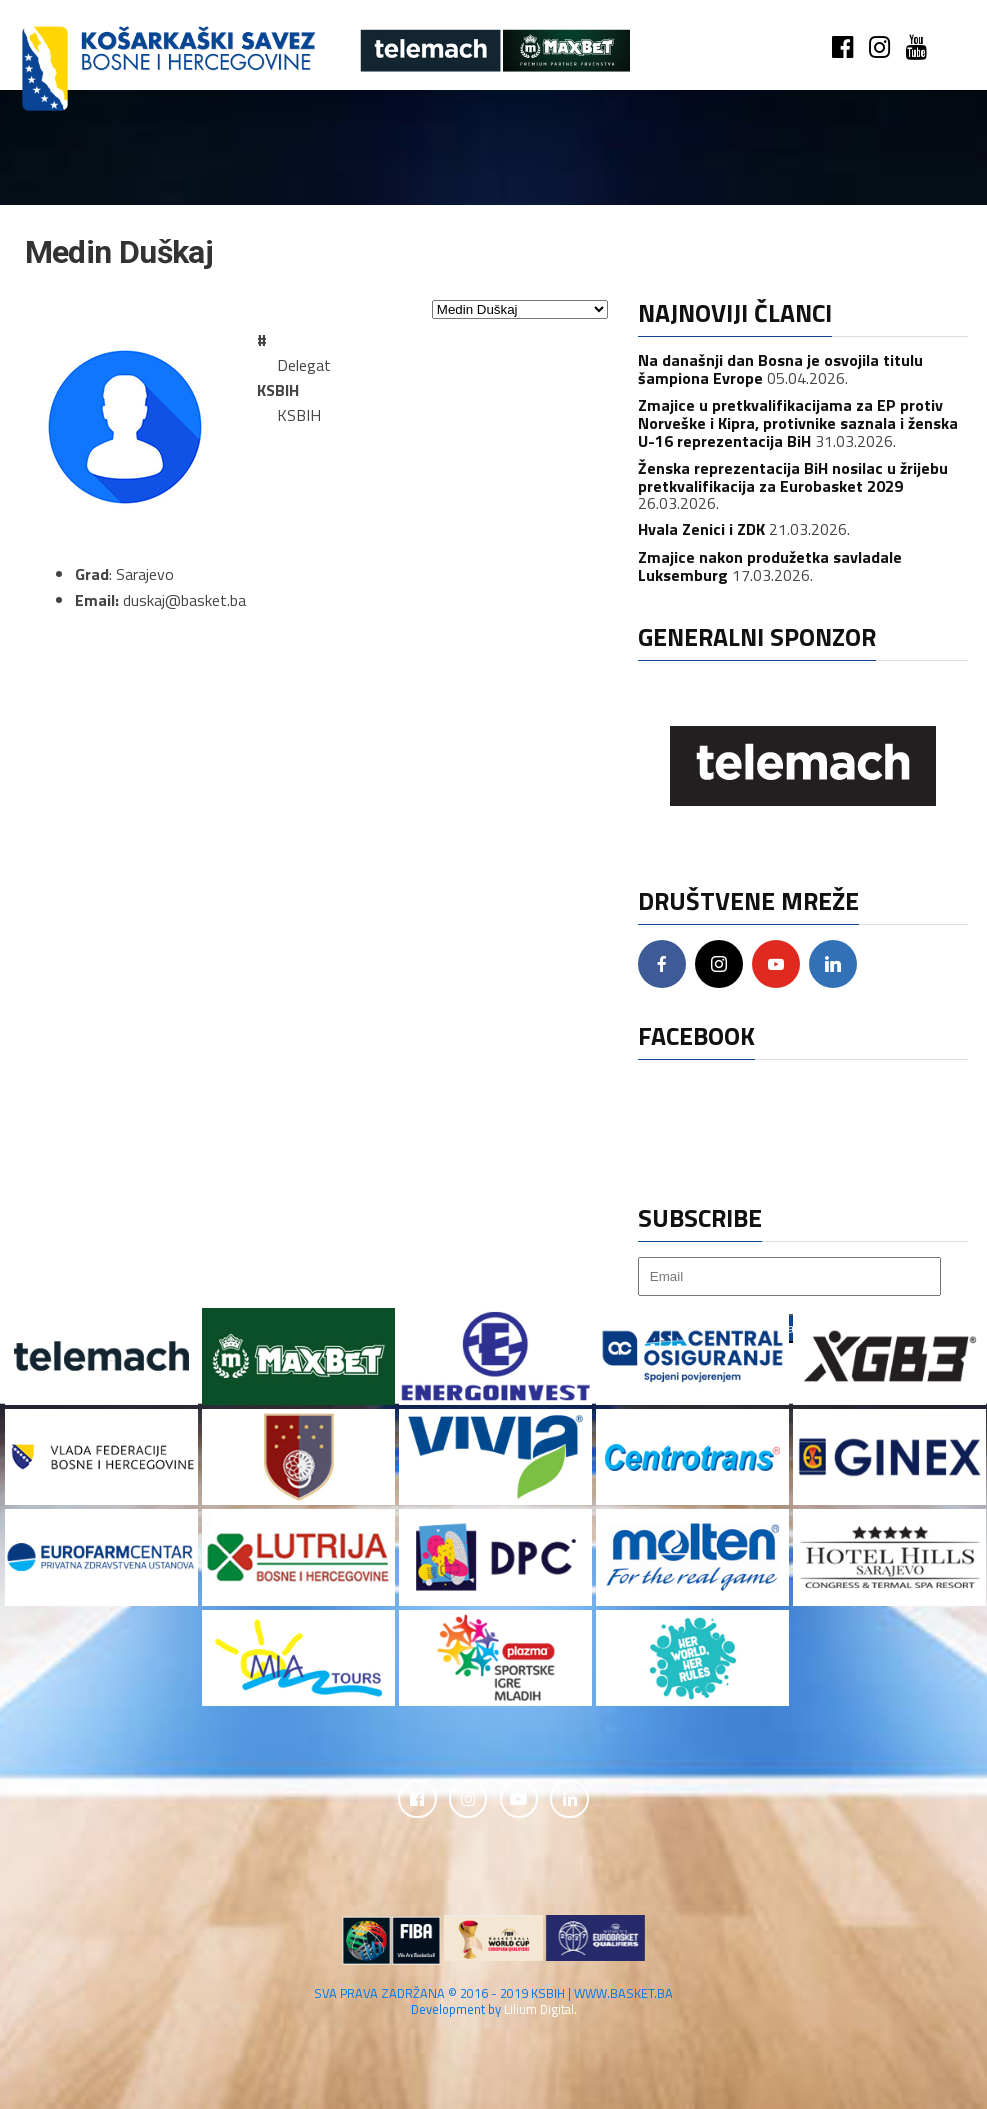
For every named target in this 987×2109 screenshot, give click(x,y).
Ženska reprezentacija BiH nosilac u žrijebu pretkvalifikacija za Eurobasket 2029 (793, 477)
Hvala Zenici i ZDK (701, 529)
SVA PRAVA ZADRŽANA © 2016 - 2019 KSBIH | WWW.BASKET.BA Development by (493, 2002)
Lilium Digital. (540, 2010)
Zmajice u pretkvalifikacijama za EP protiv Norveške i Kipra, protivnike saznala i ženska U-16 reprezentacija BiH (798, 422)
